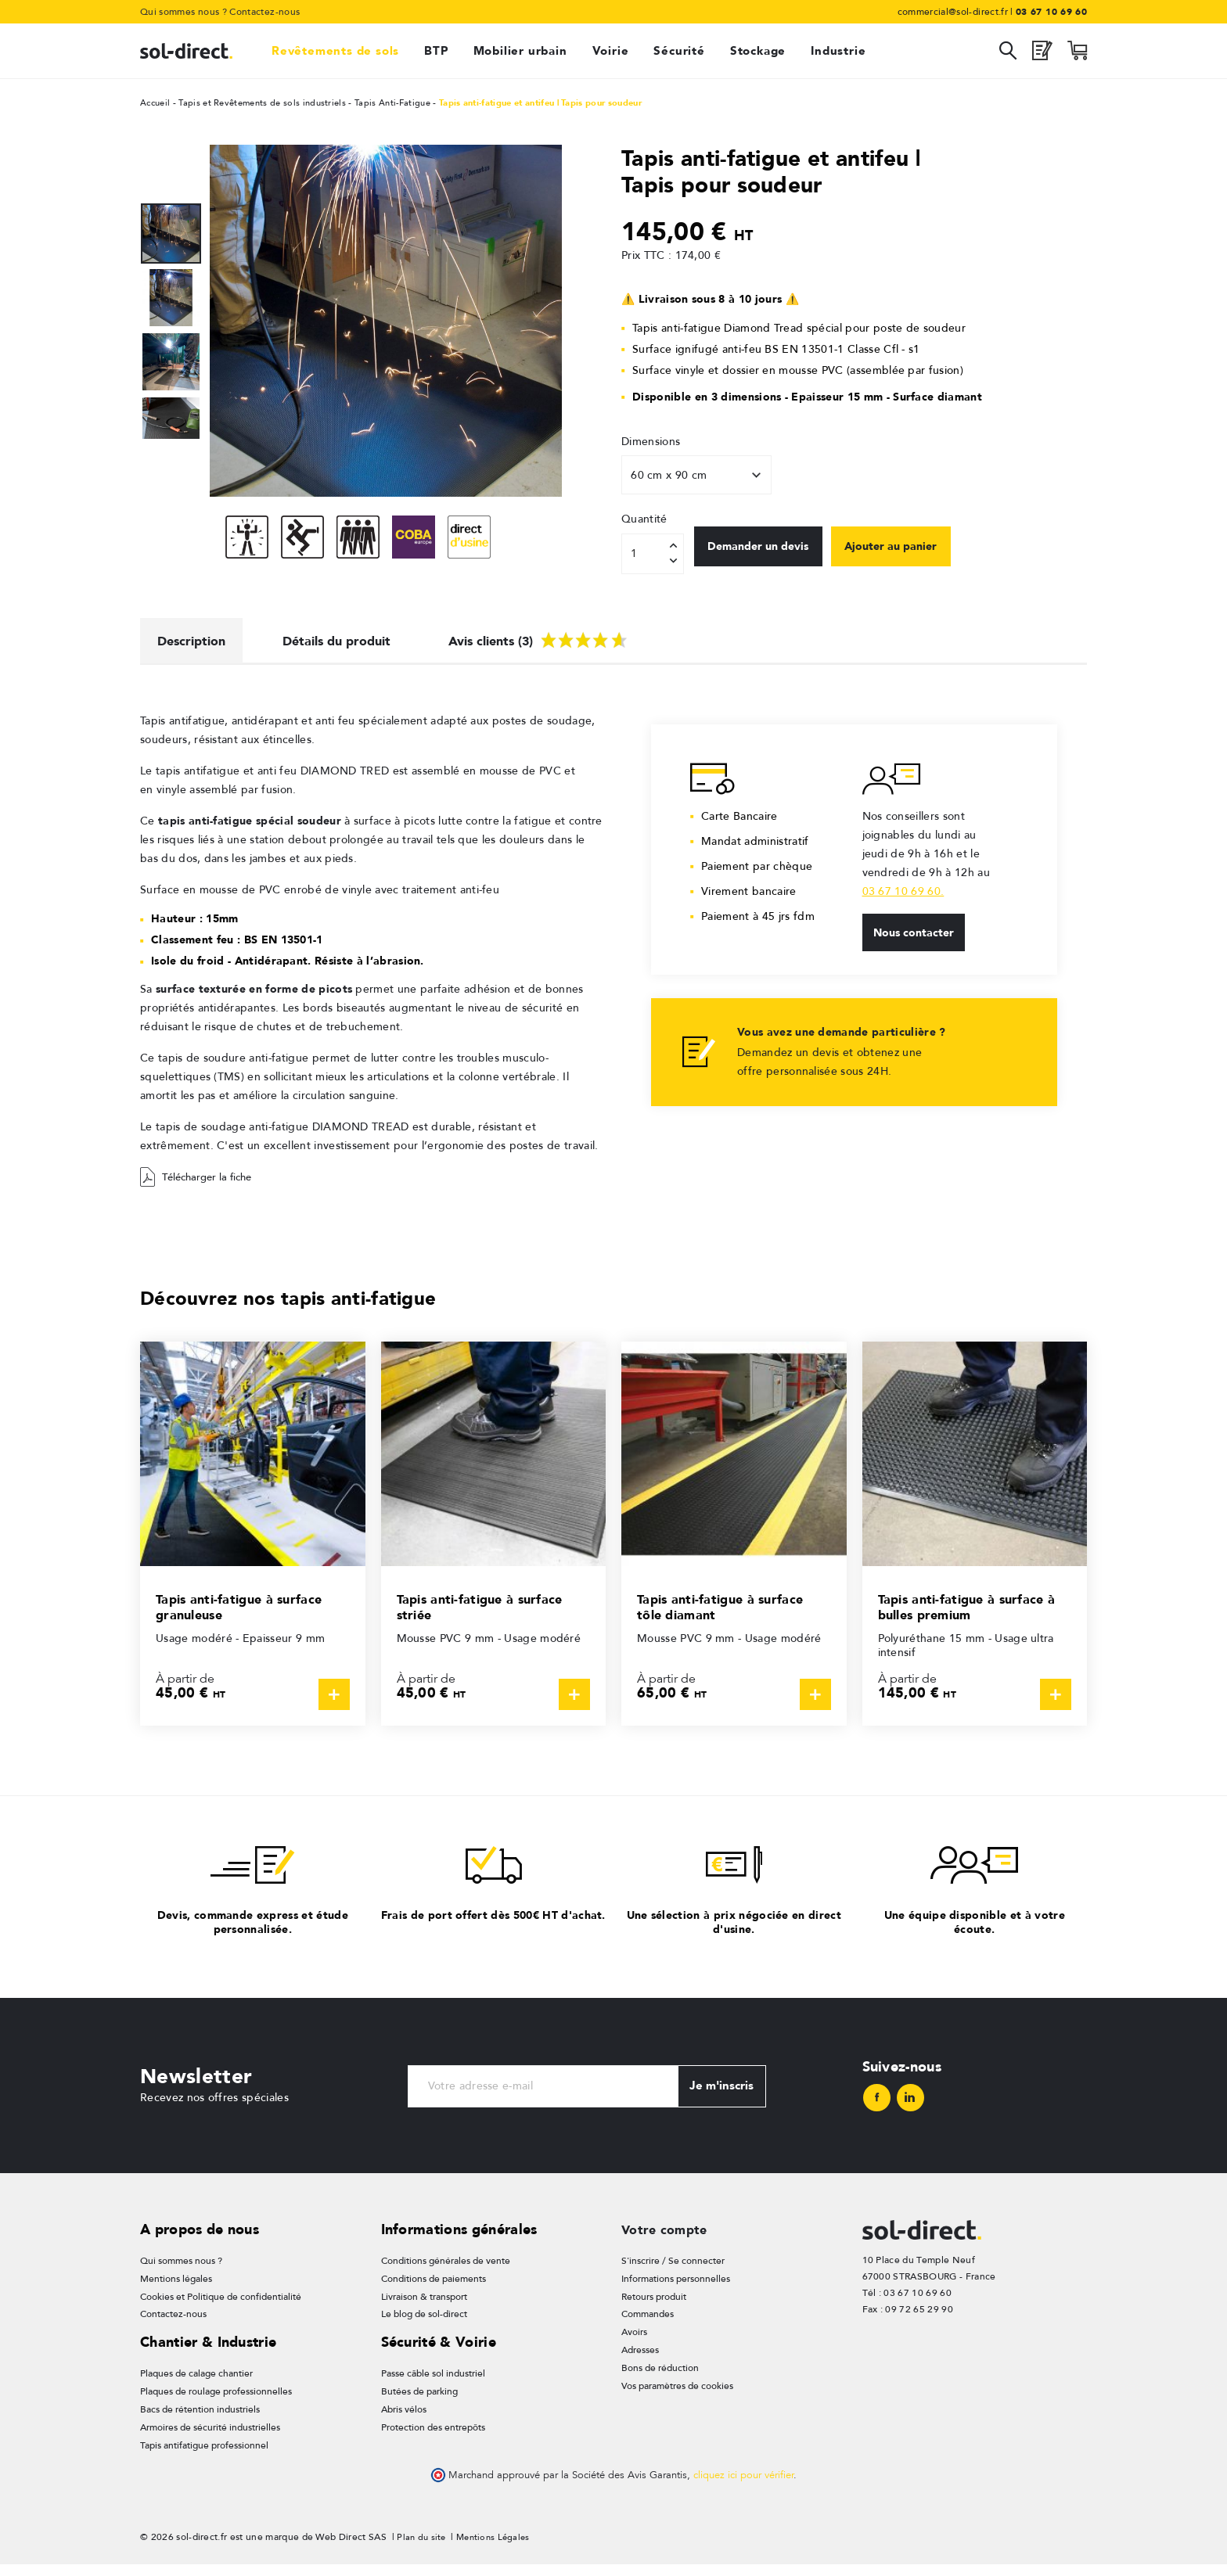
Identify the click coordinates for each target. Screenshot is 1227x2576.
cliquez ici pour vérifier (743, 2487)
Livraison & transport (424, 2305)
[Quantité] (652, 554)
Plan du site (422, 2548)
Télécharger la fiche (200, 1182)
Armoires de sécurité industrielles (210, 2438)
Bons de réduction (660, 2378)
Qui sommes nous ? (183, 11)
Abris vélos (403, 2419)
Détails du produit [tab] (355, 642)
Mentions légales (176, 2287)
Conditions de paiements (433, 2287)
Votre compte (668, 2237)
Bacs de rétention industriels (200, 2419)
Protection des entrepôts (433, 2438)
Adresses (640, 2360)
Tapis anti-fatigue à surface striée (488, 1612)
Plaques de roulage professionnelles (216, 2401)
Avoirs (634, 2342)
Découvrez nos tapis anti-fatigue (301, 1303)
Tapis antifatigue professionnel (204, 2456)
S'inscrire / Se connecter (673, 2268)
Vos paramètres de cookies (677, 2396)
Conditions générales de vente (445, 2268)
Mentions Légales (498, 2548)
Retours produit (653, 2305)
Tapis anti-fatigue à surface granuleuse (247, 1612)
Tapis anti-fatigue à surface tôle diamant (728, 1612)
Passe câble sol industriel (433, 2382)
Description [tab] (197, 642)
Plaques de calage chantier (196, 2382)
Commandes (647, 2323)
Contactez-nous (264, 11)
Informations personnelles (675, 2287)
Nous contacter (916, 939)
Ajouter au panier (918, 553)
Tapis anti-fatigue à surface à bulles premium (969, 1612)
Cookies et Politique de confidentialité (220, 2305)
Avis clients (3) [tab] (571, 641)
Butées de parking (419, 2401)
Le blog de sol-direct (424, 2323)
